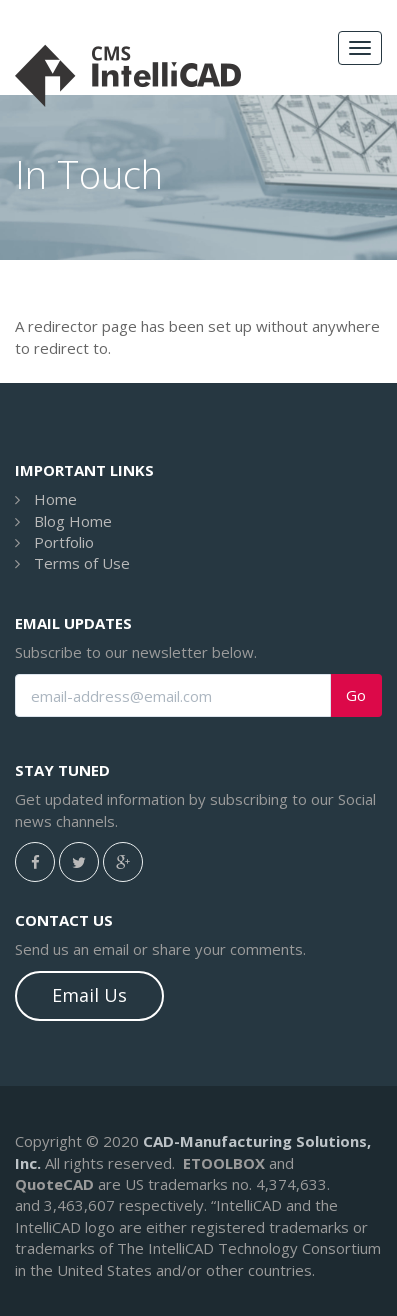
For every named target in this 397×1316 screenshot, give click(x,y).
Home (55, 499)
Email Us (89, 995)
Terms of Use (82, 563)
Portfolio (64, 542)
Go (356, 695)
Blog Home (73, 521)
